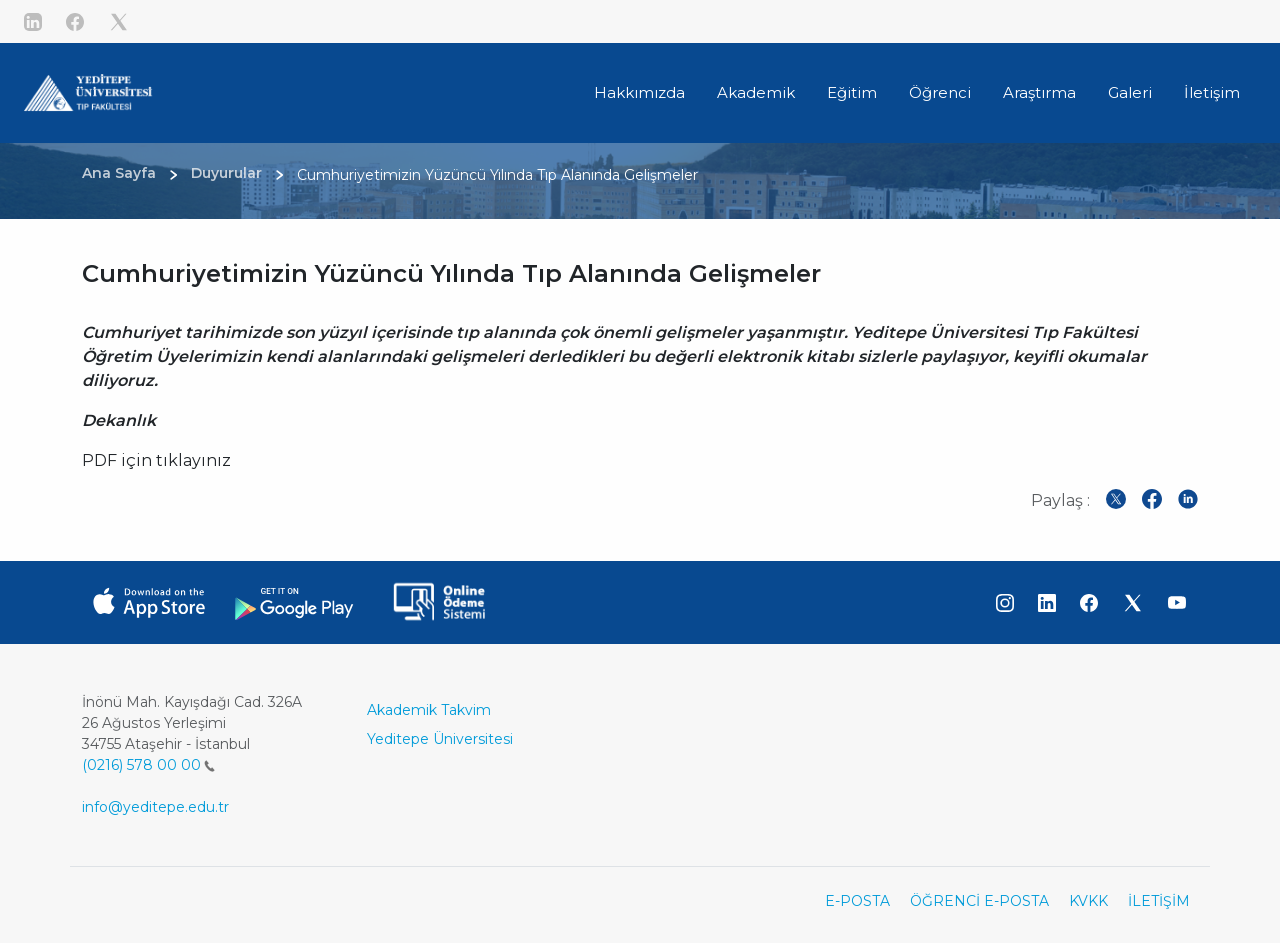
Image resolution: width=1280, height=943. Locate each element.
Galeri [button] (1130, 92)
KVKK (1088, 901)
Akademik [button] (756, 92)
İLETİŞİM (1159, 901)
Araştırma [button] (1039, 92)
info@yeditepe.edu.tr (155, 807)
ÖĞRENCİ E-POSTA (979, 901)
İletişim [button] (1212, 92)
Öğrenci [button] (940, 92)
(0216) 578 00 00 (148, 765)
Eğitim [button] (852, 92)
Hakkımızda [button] (639, 92)
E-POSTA (857, 901)
